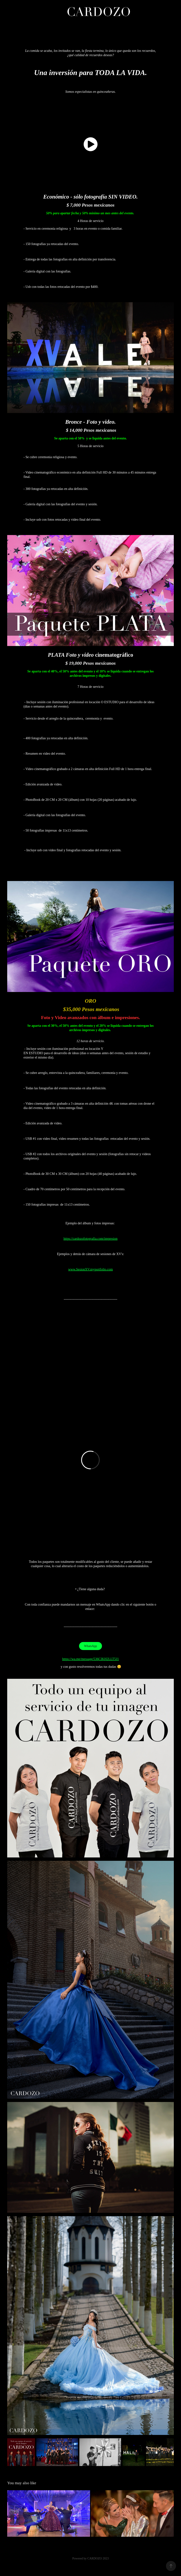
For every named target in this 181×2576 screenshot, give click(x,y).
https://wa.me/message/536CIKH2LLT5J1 (90, 1659)
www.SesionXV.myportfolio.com (90, 1269)
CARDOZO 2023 (98, 2558)
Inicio (12, 12)
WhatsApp (90, 1646)
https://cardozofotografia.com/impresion (90, 1238)
